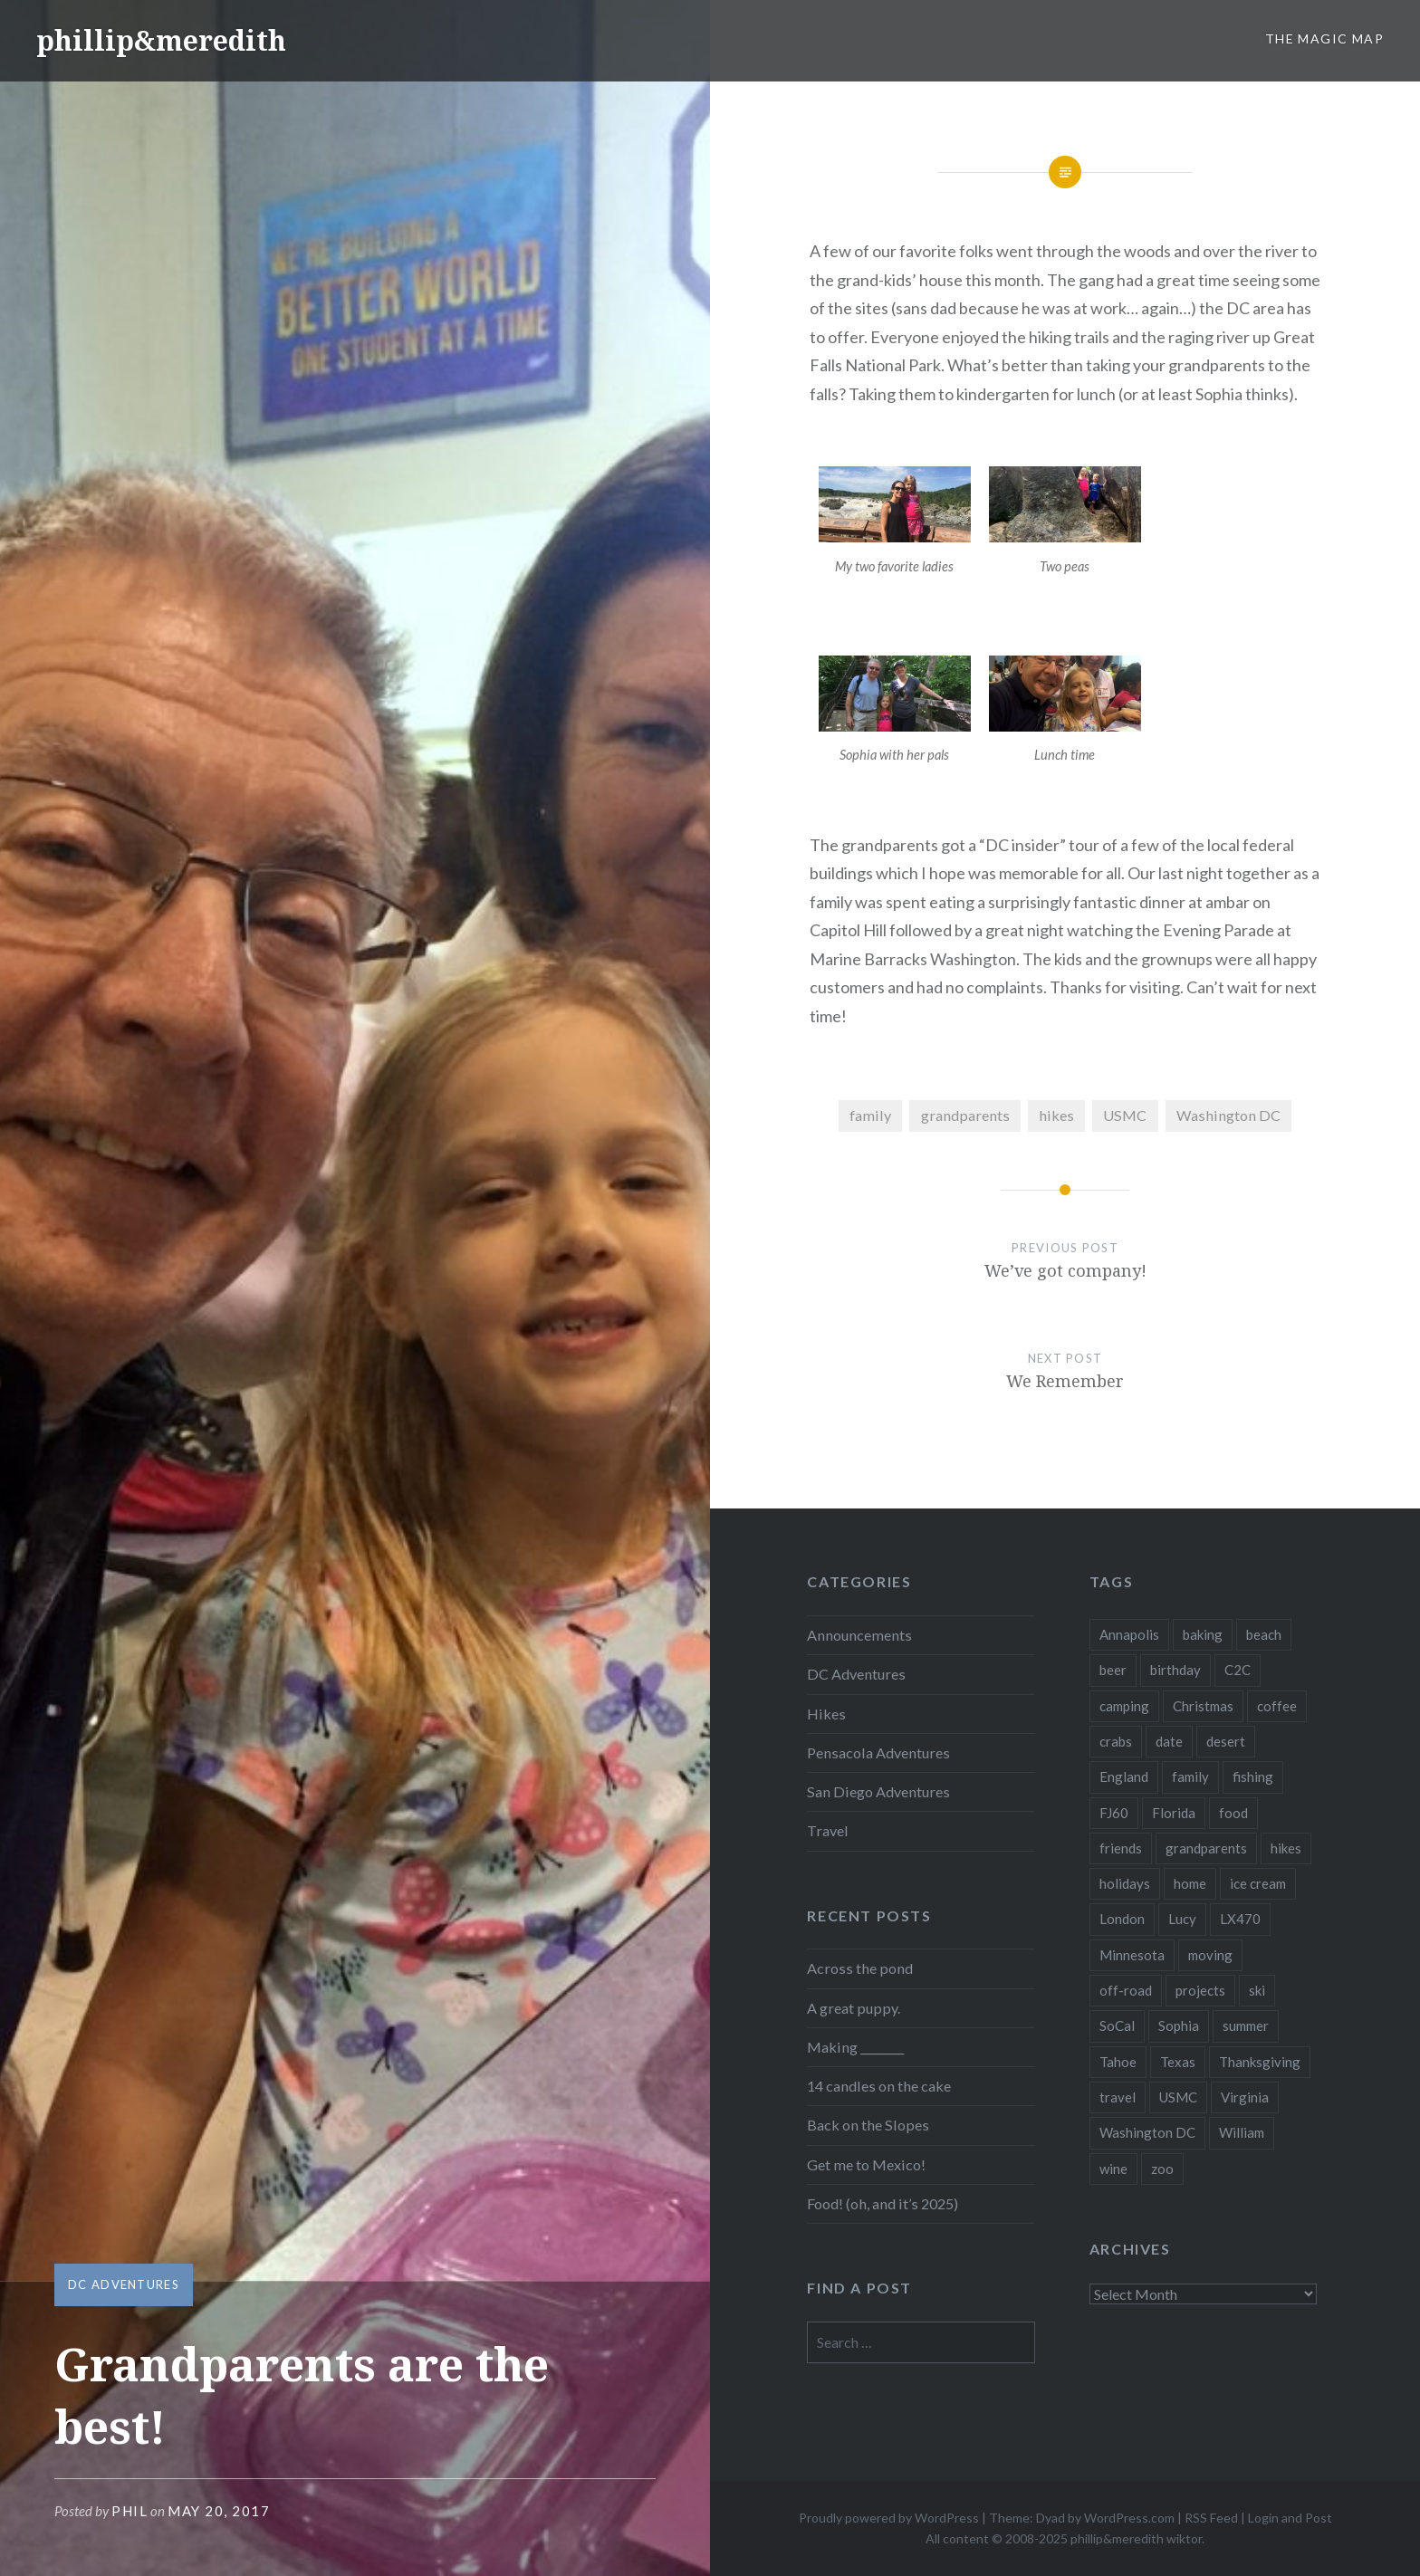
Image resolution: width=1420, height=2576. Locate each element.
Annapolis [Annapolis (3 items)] (1129, 1634)
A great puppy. (853, 2007)
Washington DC (1228, 1115)
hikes (1056, 1115)
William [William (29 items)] (1241, 2132)
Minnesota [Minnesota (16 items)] (1132, 1955)
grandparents (965, 1115)
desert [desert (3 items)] (1225, 1741)
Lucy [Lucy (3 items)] (1182, 1918)
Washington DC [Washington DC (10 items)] (1147, 2132)
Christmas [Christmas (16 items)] (1203, 1706)
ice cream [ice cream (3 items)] (1258, 1883)
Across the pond (860, 1968)
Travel (828, 1830)
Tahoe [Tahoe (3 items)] (1118, 2062)
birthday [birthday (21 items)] (1175, 1669)
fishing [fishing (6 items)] (1253, 1776)
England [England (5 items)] (1123, 1776)
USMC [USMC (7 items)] (1178, 2097)
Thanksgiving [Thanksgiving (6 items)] (1259, 2062)
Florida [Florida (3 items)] (1173, 1813)
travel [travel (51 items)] (1117, 2097)
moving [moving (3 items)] (1210, 1955)
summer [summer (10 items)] (1246, 2025)
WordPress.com (1129, 2517)
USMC (1125, 1115)
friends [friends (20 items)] (1120, 1848)
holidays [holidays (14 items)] (1124, 1883)
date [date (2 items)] (1169, 1741)
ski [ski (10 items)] (1257, 1990)
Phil (129, 2511)
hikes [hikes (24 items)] (1286, 1848)
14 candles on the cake (879, 2085)
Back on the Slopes (868, 2124)
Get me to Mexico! (866, 2164)
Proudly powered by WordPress (889, 2517)
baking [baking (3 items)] (1203, 1634)
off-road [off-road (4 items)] (1125, 1990)
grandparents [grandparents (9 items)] (1206, 1848)
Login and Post (1290, 2517)
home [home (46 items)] (1190, 1883)
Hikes (826, 1713)
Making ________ (855, 2046)
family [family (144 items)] (1190, 1776)
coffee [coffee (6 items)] (1277, 1706)
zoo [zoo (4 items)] (1162, 2168)
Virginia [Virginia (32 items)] (1245, 2097)
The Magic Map (1324, 38)
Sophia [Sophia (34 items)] (1178, 2025)
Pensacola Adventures (878, 1752)
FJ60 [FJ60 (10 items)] (1113, 1813)
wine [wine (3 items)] (1113, 2168)
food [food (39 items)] (1233, 1813)
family (870, 1115)
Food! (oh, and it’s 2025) (882, 2203)
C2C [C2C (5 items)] (1237, 1669)
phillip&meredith (161, 40)
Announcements (859, 1634)
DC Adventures (123, 2284)
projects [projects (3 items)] (1200, 1990)
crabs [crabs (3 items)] (1115, 1741)
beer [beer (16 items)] (1113, 1669)
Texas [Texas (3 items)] (1177, 2062)
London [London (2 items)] (1122, 1918)
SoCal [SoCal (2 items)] (1117, 2025)
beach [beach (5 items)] (1263, 1634)
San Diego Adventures (878, 1791)
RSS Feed (1211, 2517)
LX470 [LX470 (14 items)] (1240, 1918)
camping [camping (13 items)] (1124, 1706)
